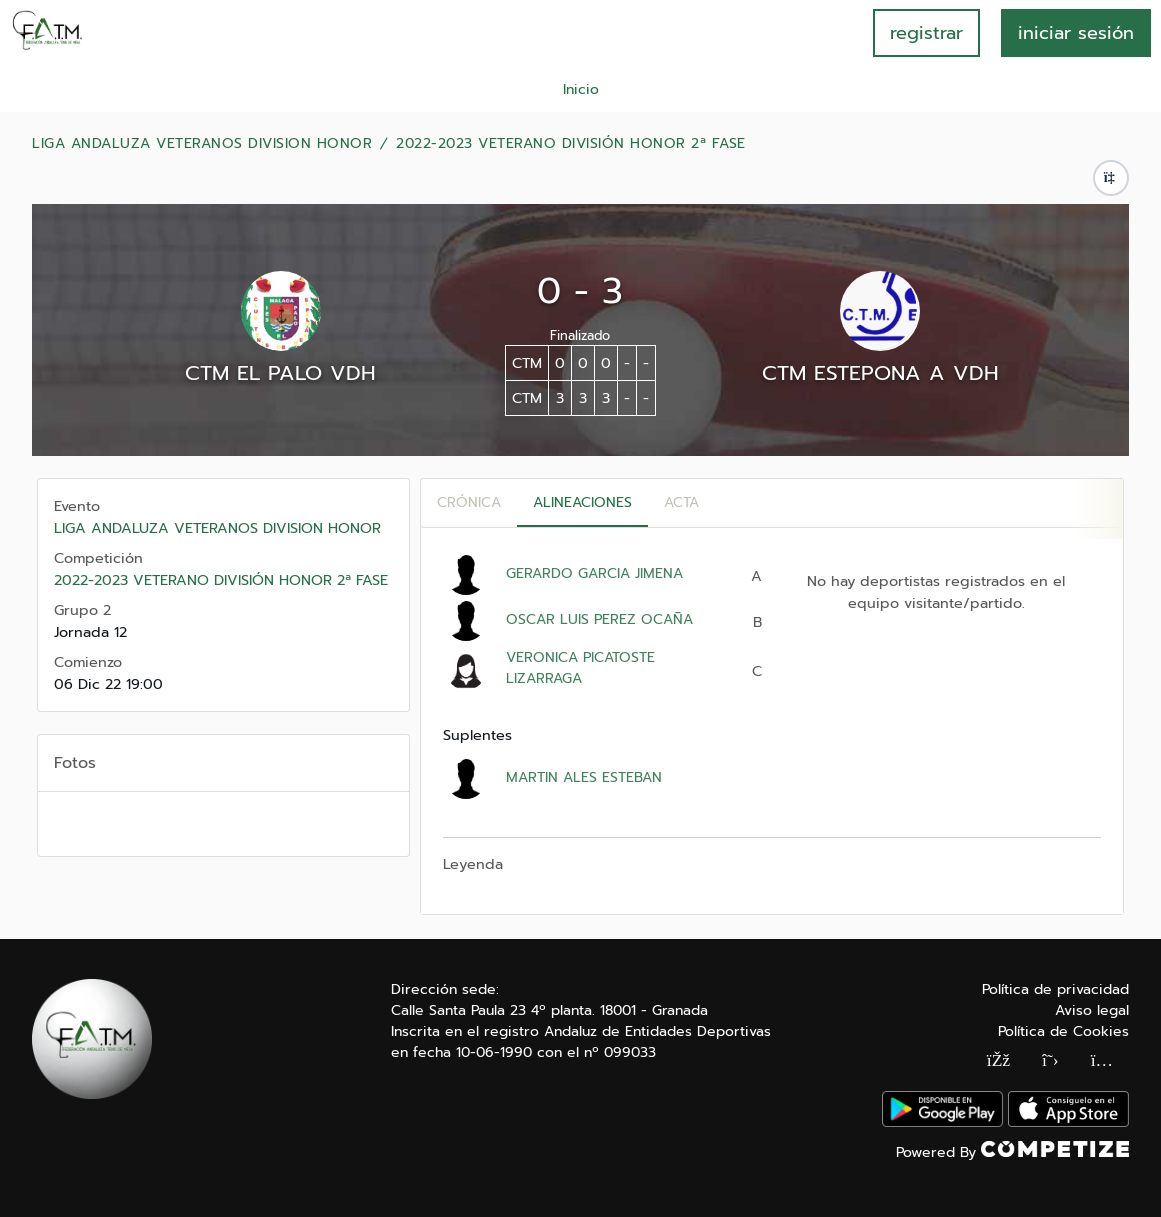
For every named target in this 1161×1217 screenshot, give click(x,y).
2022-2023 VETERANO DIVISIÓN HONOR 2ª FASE (571, 144)
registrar (926, 33)
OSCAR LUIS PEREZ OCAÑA (599, 619)
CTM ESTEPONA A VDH (880, 373)
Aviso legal (1092, 1010)
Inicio (581, 89)
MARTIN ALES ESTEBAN (584, 777)
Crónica (469, 502)
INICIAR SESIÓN (1076, 33)
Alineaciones (582, 502)
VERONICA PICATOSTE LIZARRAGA (580, 668)
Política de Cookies (1063, 1031)
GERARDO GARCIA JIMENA (594, 573)
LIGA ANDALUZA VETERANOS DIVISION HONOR (202, 144)
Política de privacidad (1055, 989)
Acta (681, 502)
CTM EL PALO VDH (280, 373)
